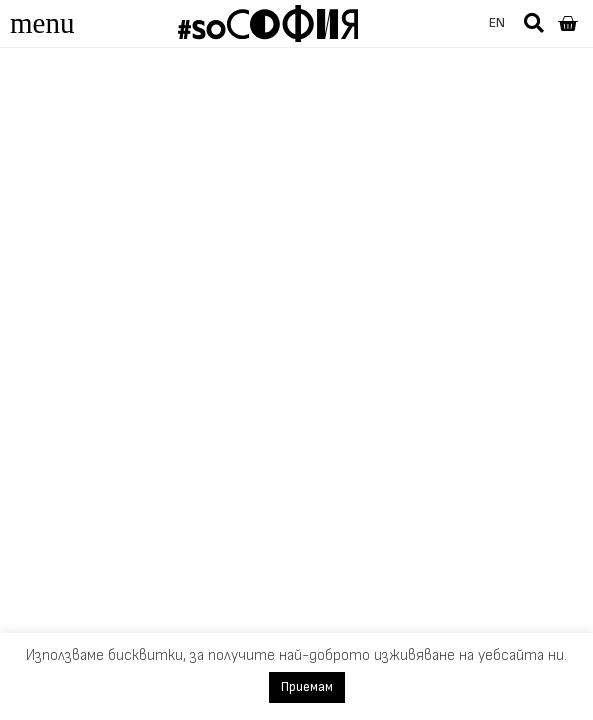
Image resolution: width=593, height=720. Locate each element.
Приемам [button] (307, 687)
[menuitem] (497, 24)
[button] (534, 23)
